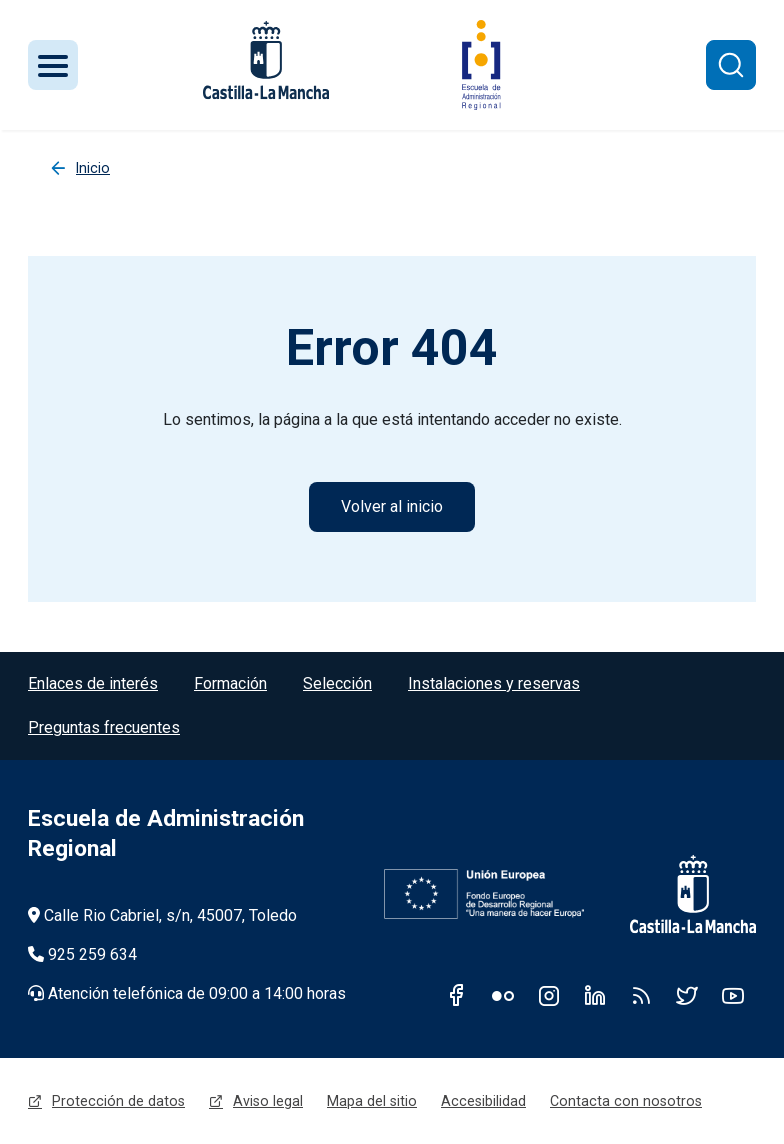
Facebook (457, 995)
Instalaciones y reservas (494, 683)
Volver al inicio (392, 506)
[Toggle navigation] (53, 65)
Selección (337, 683)
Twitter (687, 995)
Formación (230, 683)
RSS (641, 995)
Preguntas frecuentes (104, 727)
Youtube (733, 995)
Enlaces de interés (93, 683)
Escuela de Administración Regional (166, 833)
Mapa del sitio (372, 1101)
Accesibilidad (483, 1101)
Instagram (549, 995)
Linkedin (595, 995)
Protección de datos (118, 1101)
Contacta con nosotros (626, 1101)
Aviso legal (268, 1101)
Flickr (503, 995)
